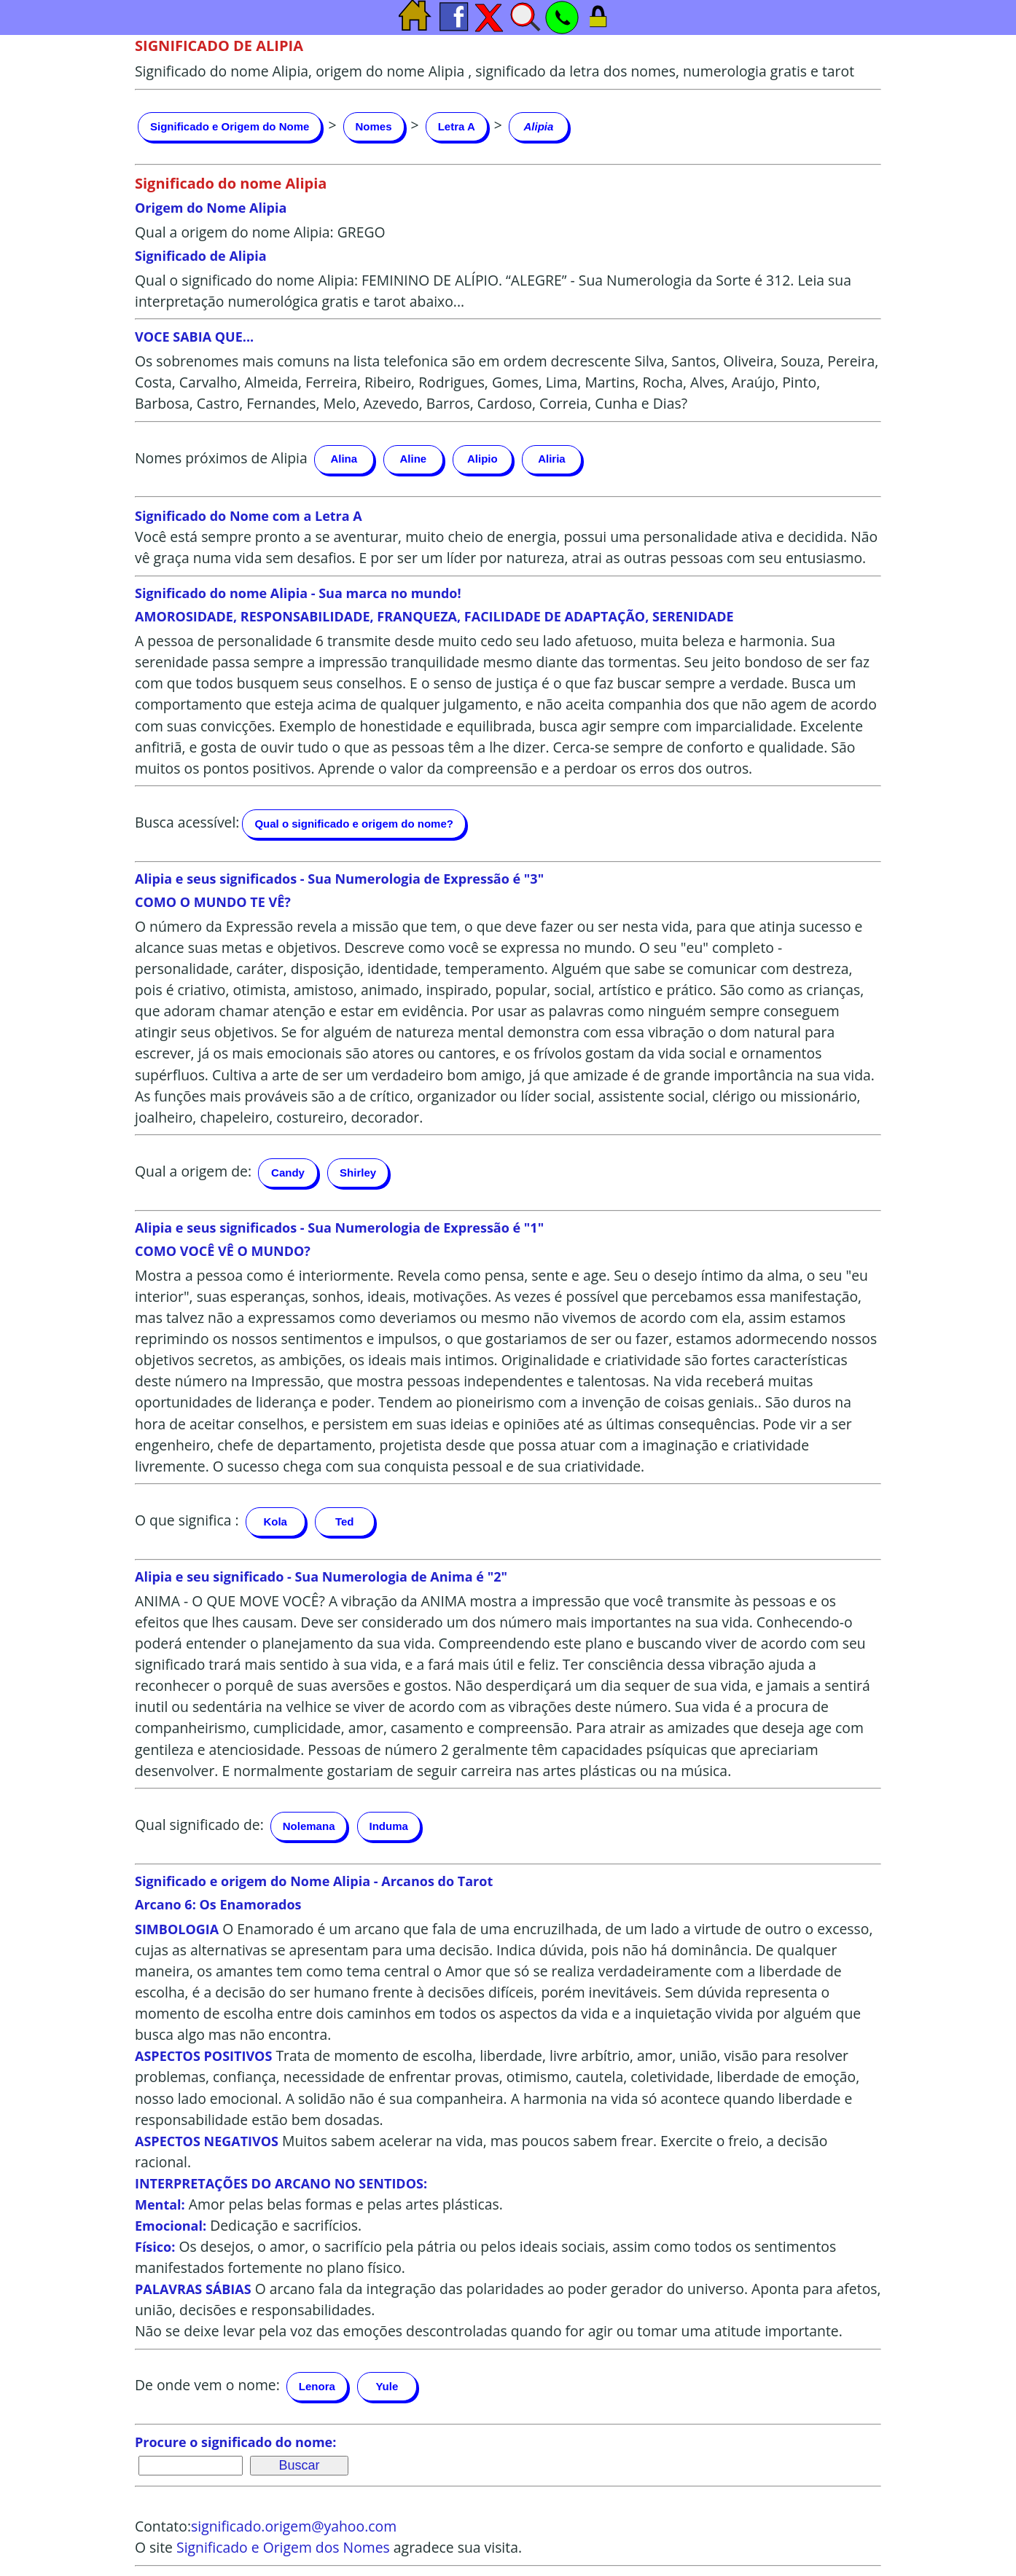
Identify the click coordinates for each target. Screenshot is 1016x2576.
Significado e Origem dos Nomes (283, 2547)
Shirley (358, 1172)
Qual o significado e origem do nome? (353, 823)
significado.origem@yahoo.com (293, 2526)
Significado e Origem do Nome (229, 126)
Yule (386, 2386)
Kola (275, 1521)
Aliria (552, 458)
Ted (344, 1521)
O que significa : (187, 1520)
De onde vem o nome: (207, 2385)
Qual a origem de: (193, 1171)
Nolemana (309, 1826)
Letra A (456, 126)
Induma (389, 1826)
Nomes (374, 126)
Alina (343, 458)
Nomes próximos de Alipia (221, 458)
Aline (412, 458)
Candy (288, 1172)
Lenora (317, 2386)
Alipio (482, 458)
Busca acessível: (187, 822)
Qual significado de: (199, 1824)
